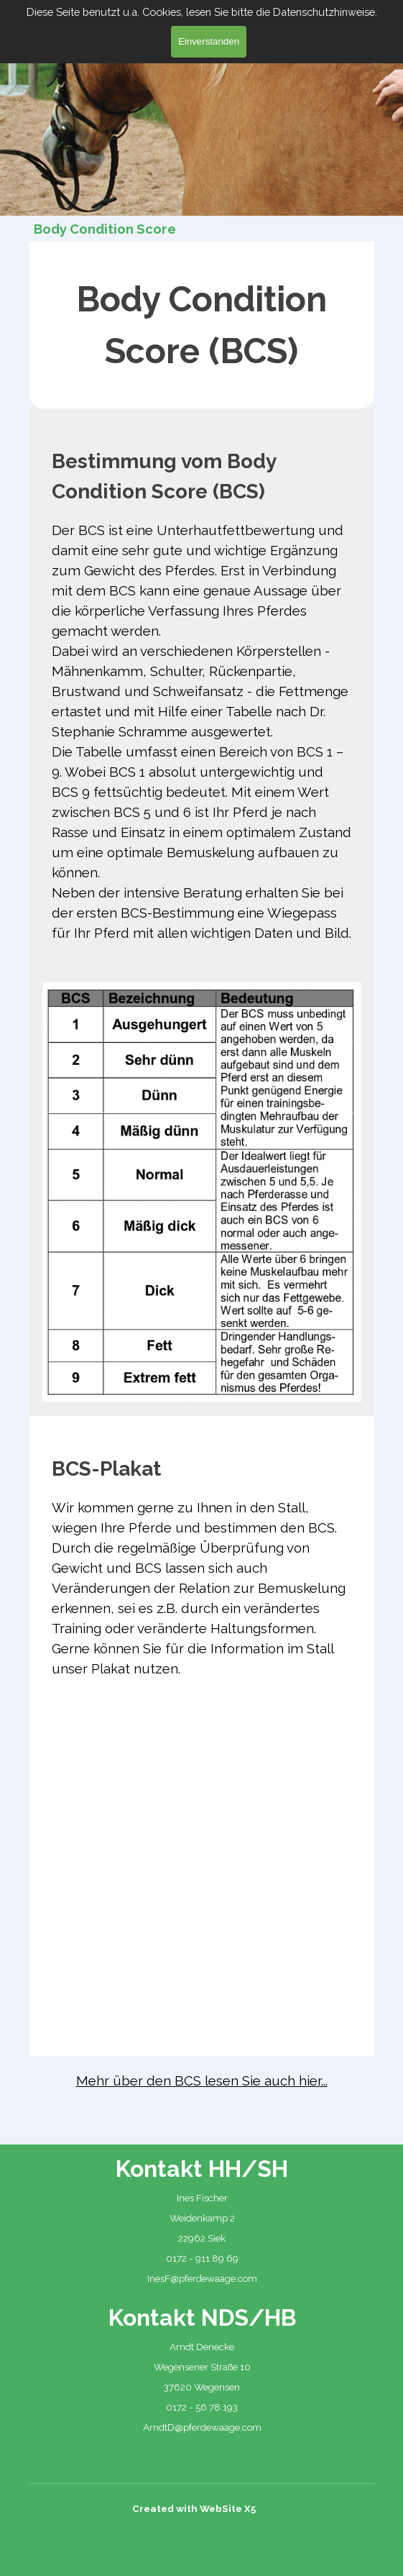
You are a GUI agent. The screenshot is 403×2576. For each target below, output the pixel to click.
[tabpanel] (201, 325)
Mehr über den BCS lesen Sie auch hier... (202, 2080)
